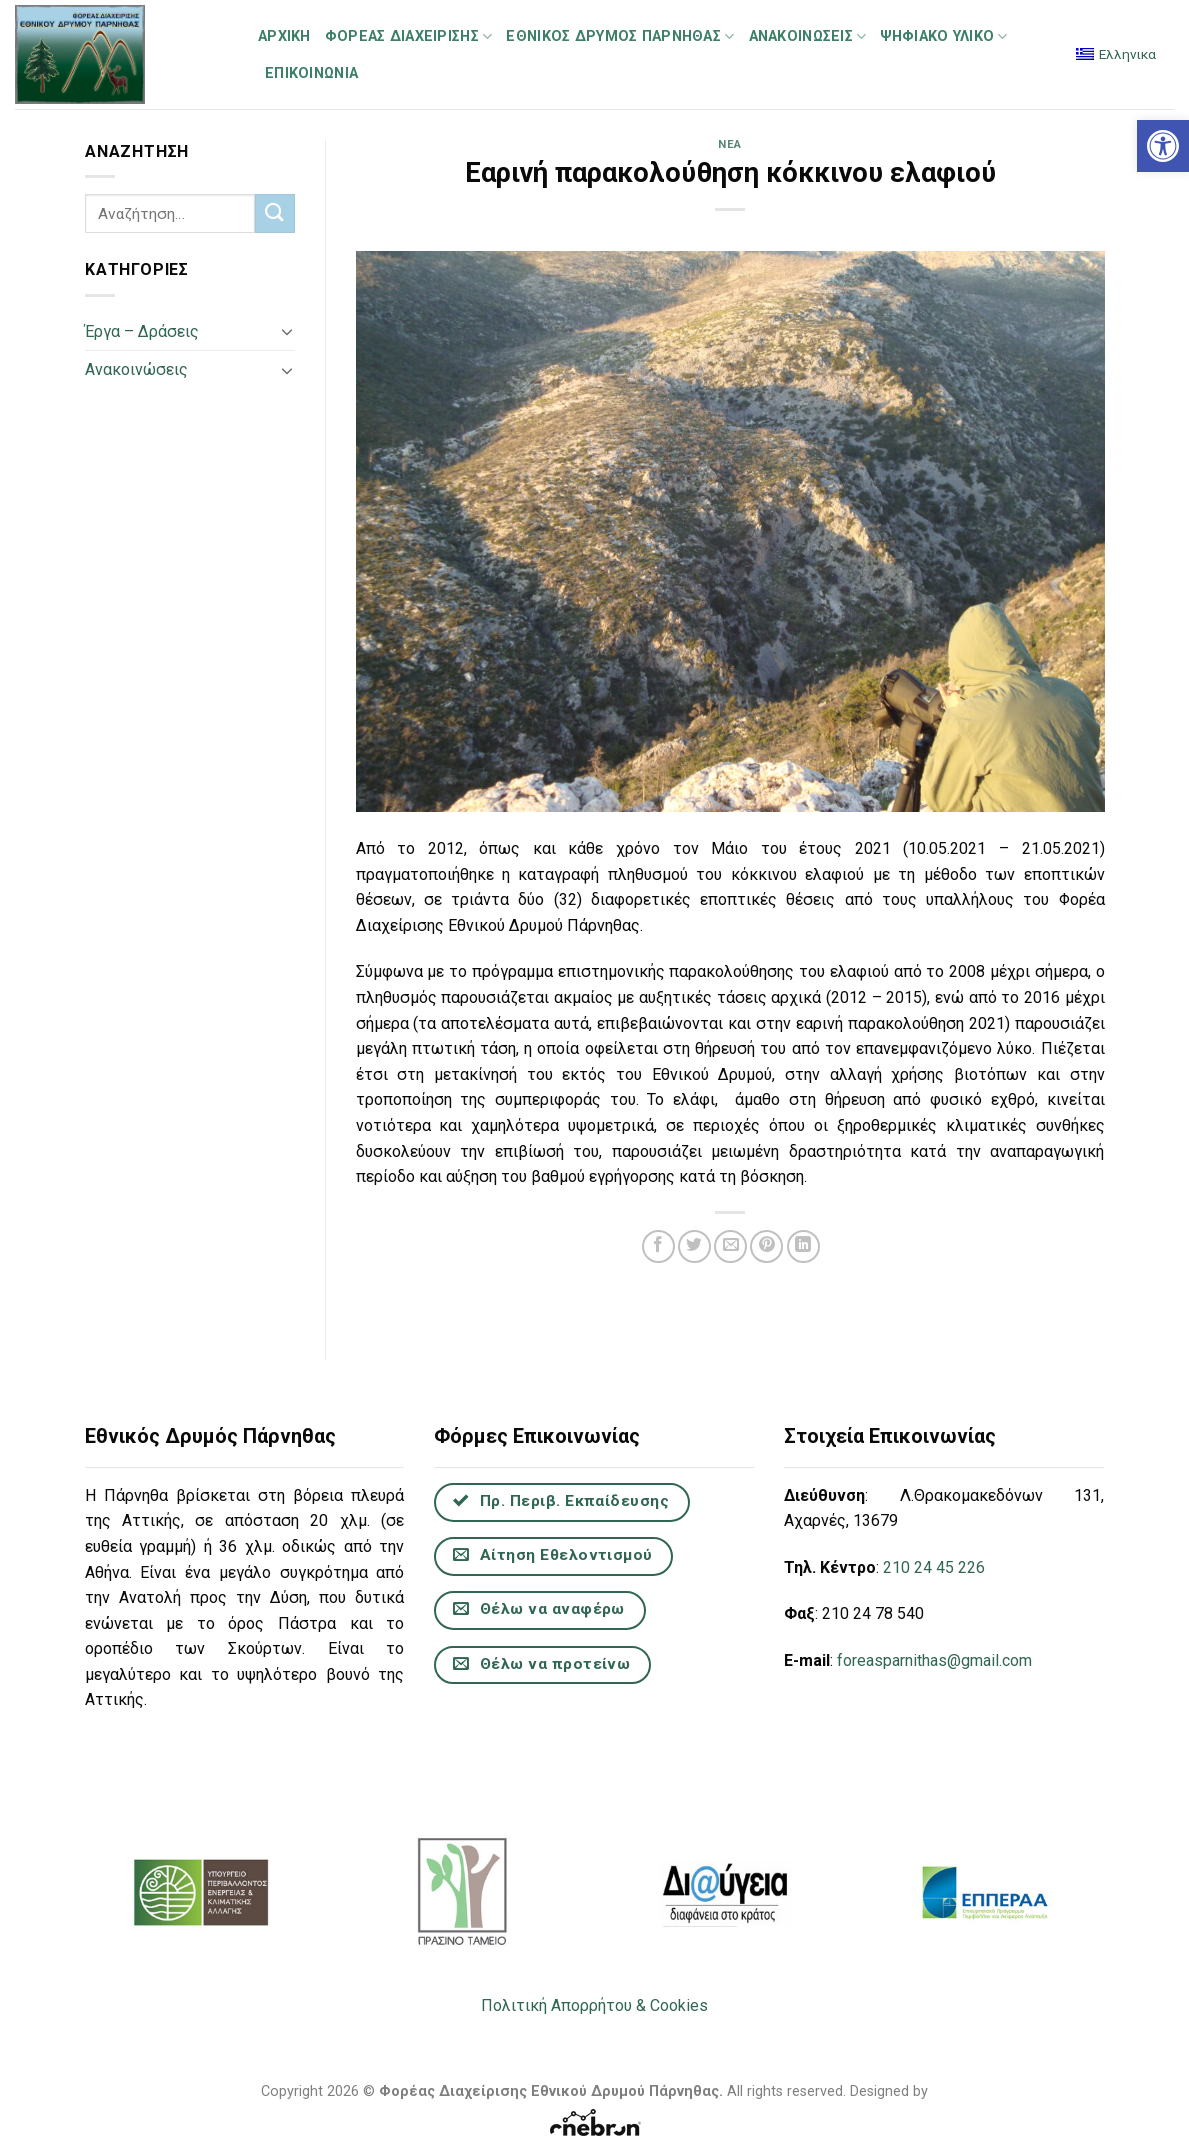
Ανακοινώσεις (808, 36)
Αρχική (284, 36)
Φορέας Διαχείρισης (409, 36)
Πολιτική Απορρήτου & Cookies (594, 2005)
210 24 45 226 (934, 1567)
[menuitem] (1116, 54)
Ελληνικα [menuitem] (1127, 54)
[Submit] (274, 213)
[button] (1163, 146)
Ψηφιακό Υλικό (943, 36)
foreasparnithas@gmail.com (934, 1660)
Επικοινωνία (311, 73)
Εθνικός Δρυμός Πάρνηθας (620, 36)
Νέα (730, 144)
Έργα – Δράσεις (142, 331)
